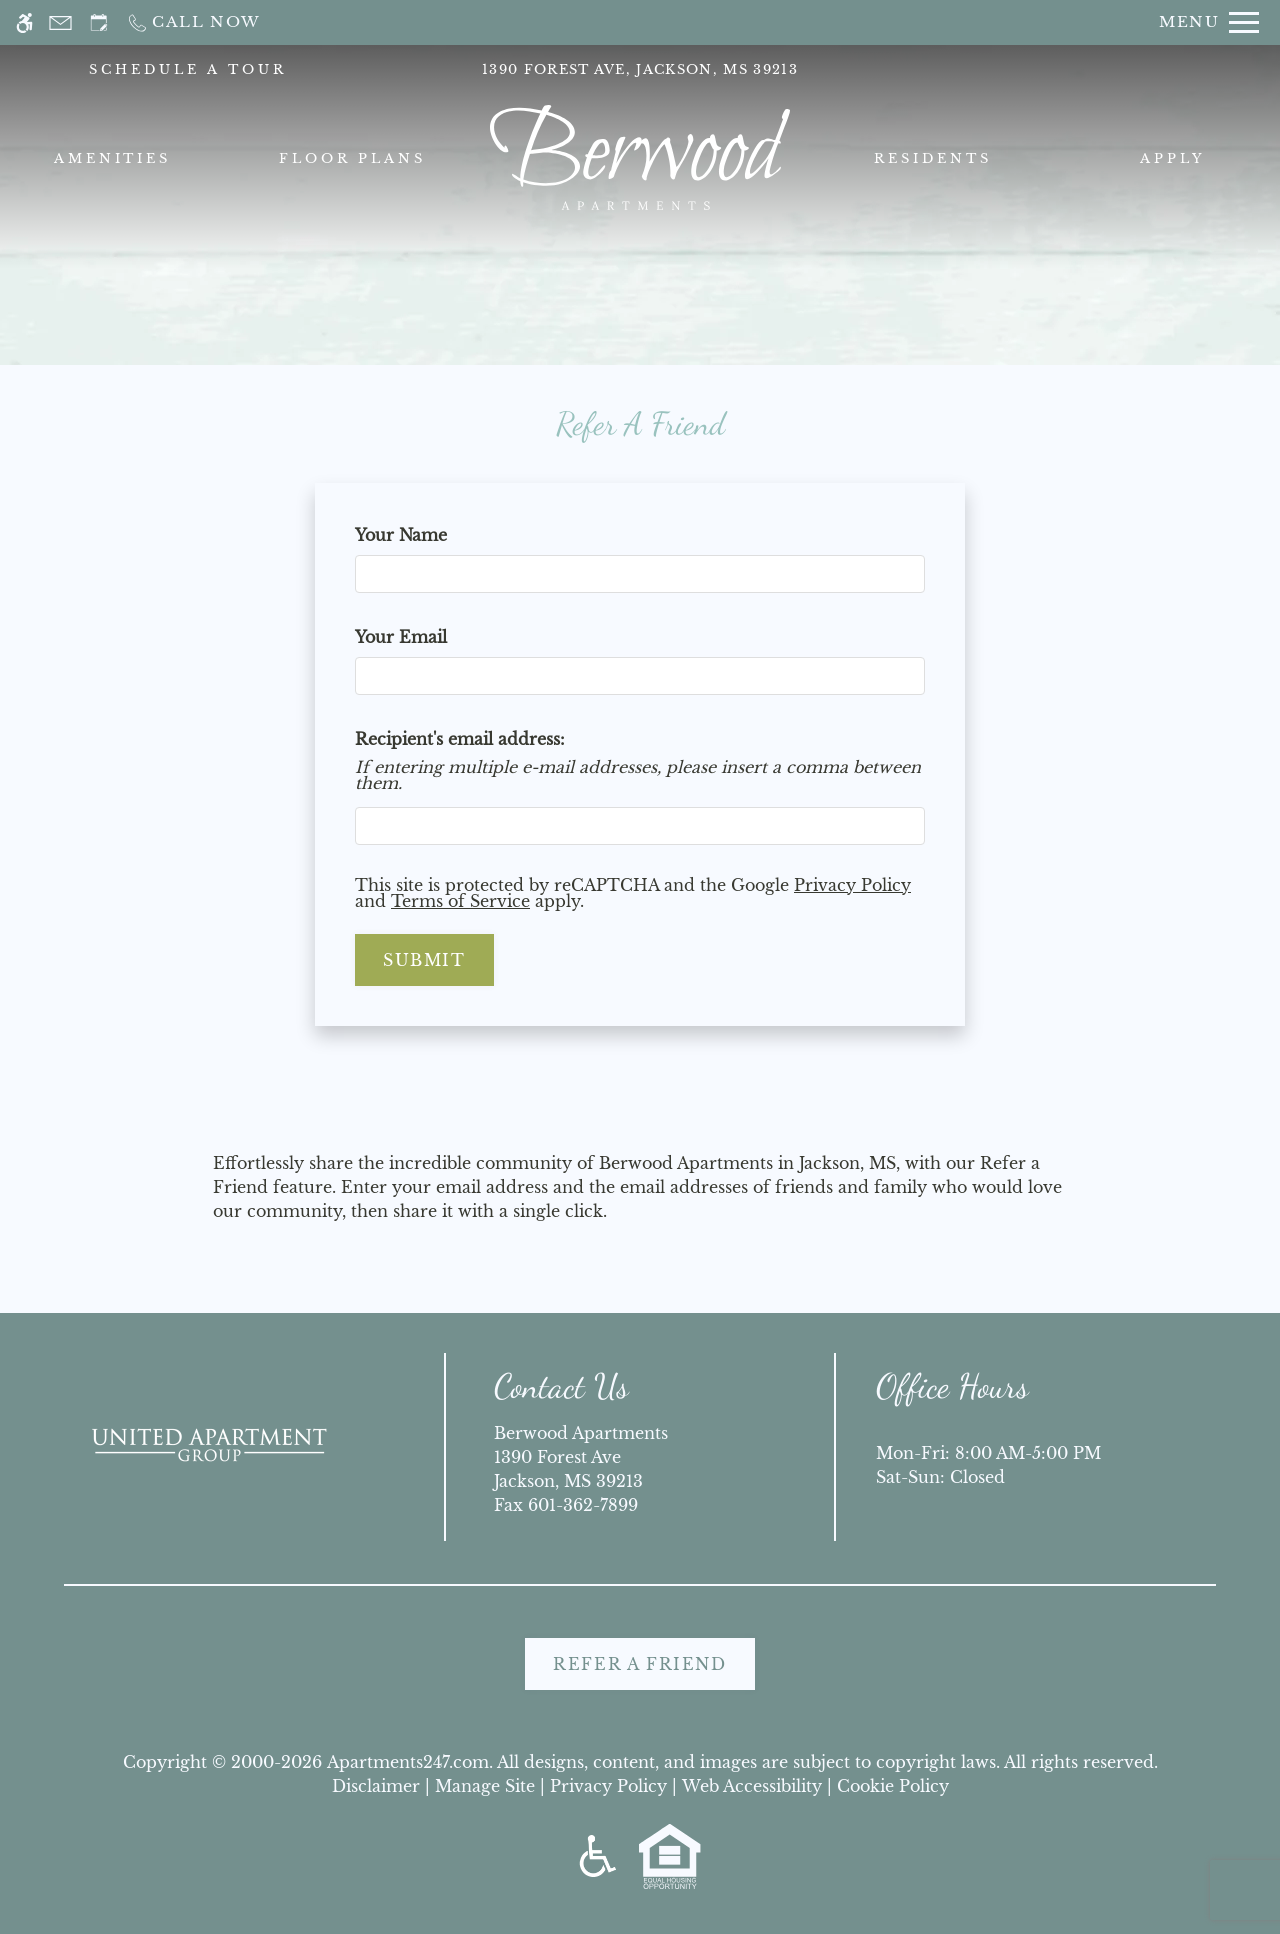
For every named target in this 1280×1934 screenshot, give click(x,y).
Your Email (436, 637)
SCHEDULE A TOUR (188, 69)
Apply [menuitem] (1173, 158)
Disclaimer (376, 1786)
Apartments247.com (408, 1762)
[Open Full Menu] (1209, 22)
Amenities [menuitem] (113, 158)
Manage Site (485, 1786)
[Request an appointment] (99, 22)
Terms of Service (460, 901)
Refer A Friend (639, 1664)
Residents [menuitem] (933, 158)
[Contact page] (60, 22)
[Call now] (193, 22)
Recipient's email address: (460, 739)
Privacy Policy (852, 885)
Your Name (436, 535)
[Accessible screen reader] (24, 22)
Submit (424, 960)
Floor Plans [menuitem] (353, 158)
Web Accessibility (752, 1786)
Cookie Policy (893, 1786)
